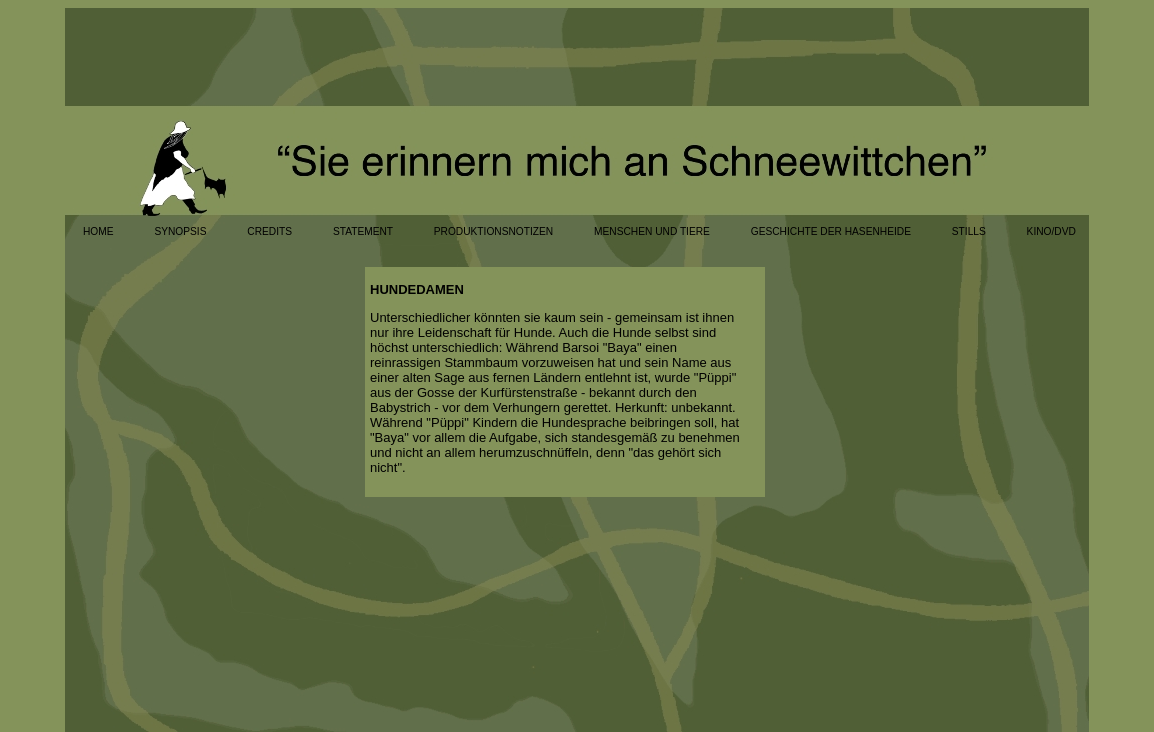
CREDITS (269, 231)
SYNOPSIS (180, 231)
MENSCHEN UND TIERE (652, 231)
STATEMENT (363, 231)
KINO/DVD (1051, 231)
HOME (98, 231)
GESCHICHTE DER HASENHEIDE (831, 231)
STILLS (969, 231)
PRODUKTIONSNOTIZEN (493, 231)
